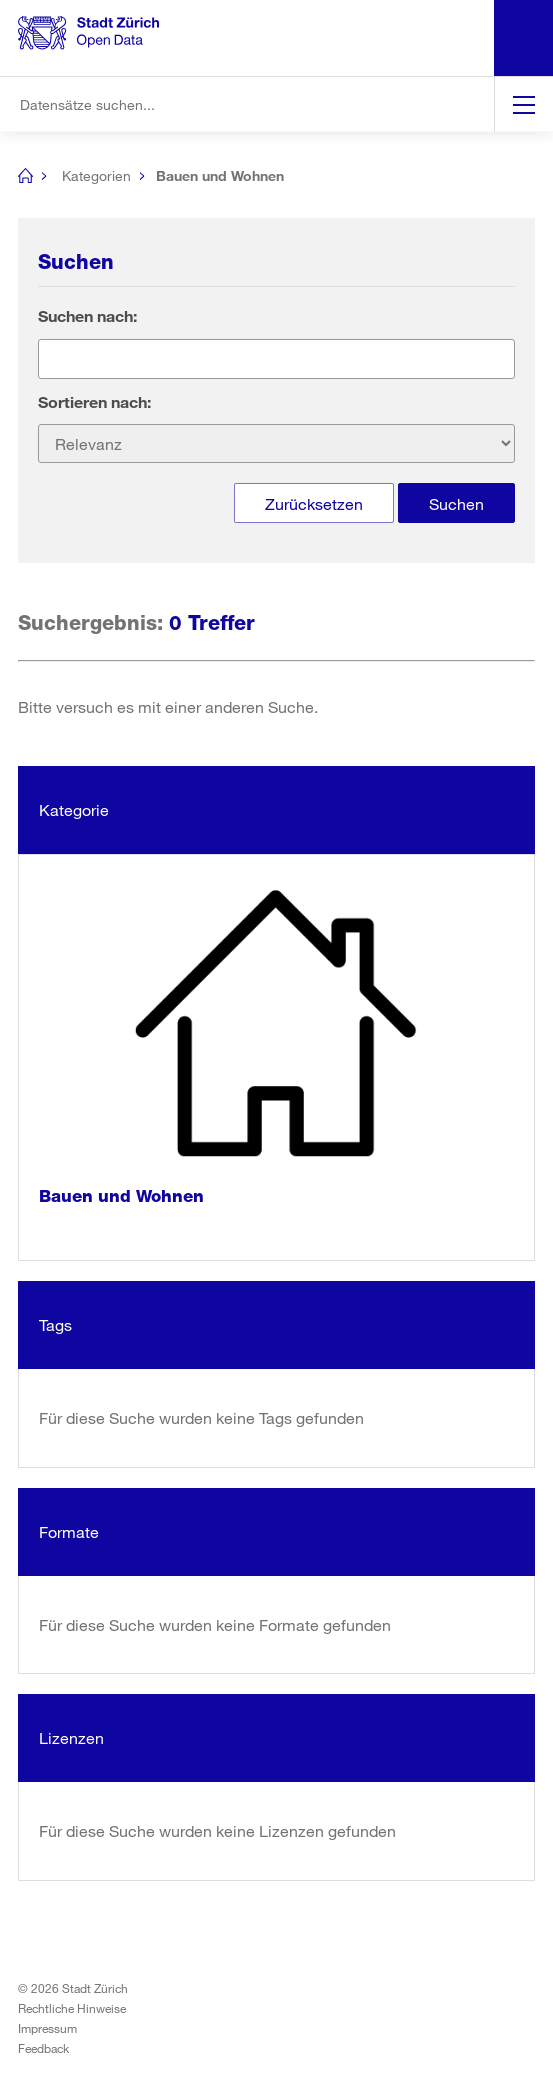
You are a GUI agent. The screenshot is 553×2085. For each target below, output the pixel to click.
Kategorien (96, 175)
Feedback (43, 2048)
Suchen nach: (87, 315)
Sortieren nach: (94, 401)
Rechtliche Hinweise (72, 2008)
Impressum (47, 2028)
